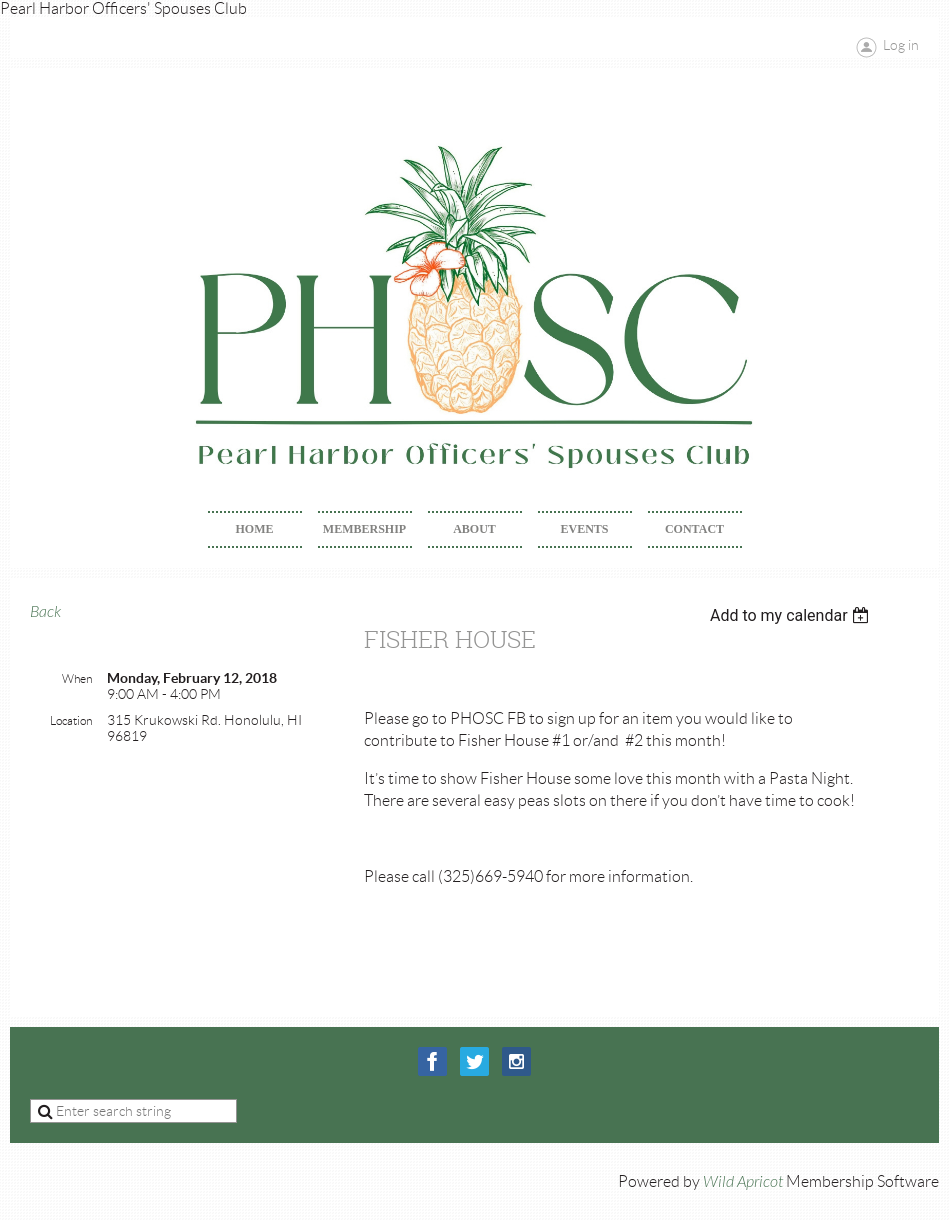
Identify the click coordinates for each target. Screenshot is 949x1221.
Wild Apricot (743, 1182)
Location (71, 720)
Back (45, 612)
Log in (901, 45)
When (77, 678)
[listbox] (792, 615)
